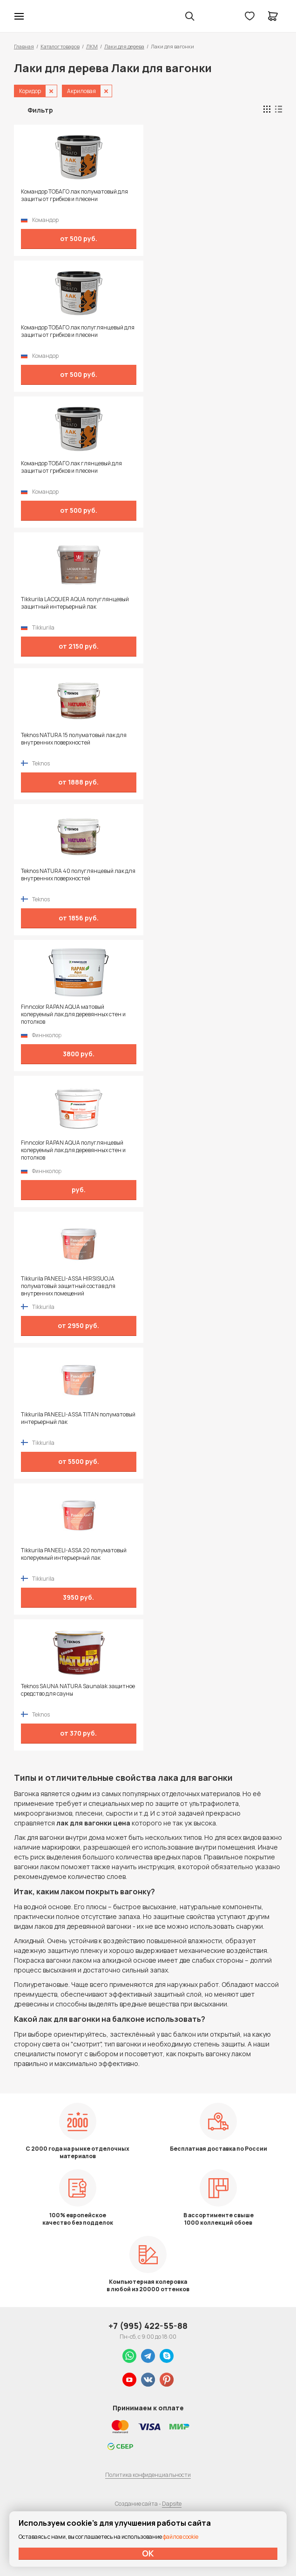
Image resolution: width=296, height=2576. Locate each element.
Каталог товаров (60, 46)
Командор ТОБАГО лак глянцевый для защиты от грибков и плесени (71, 467)
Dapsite (172, 2504)
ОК (148, 2553)
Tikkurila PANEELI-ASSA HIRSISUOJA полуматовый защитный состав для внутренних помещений (68, 1286)
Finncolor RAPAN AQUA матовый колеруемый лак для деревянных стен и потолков (73, 1014)
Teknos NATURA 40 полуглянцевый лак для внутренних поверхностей (78, 874)
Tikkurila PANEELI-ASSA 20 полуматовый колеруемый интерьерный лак (74, 1554)
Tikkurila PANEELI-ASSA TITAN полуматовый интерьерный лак (78, 1418)
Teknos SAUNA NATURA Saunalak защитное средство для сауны (78, 1690)
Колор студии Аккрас (43, 16)
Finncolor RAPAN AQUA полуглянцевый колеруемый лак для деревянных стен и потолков (73, 1150)
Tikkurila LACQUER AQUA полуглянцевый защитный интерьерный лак (75, 603)
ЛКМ (92, 46)
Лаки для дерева (124, 46)
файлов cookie (180, 2537)
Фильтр (40, 110)
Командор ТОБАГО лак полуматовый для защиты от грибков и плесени (74, 195)
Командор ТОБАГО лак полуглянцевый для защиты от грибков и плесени (78, 331)
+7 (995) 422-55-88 (148, 2325)
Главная (24, 46)
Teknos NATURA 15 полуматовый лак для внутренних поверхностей (74, 738)
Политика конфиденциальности (148, 2475)
